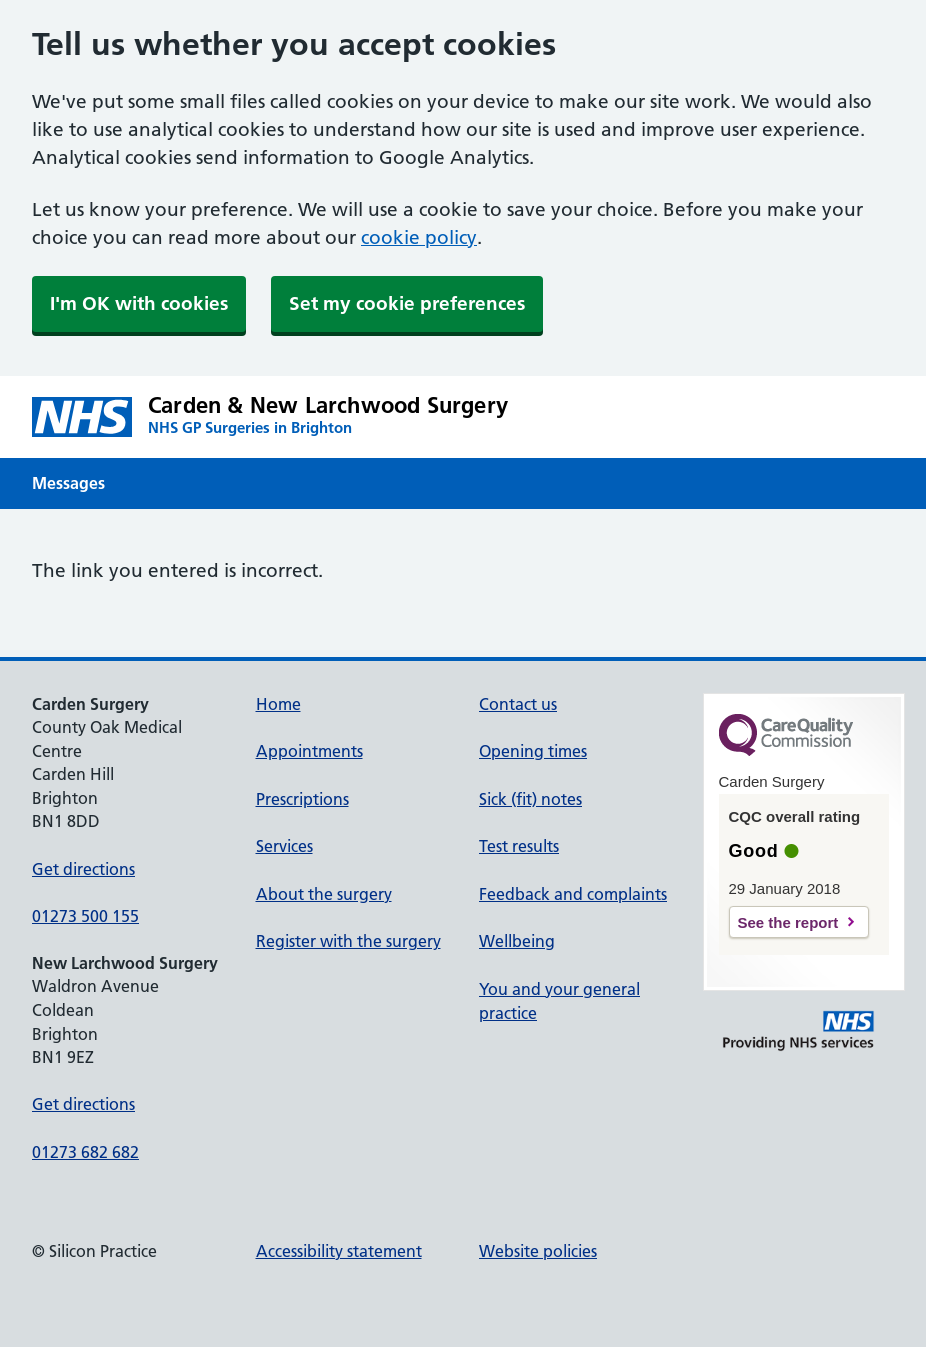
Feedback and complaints (573, 894)
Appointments (309, 751)
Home (278, 704)
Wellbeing (517, 941)
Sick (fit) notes (530, 799)
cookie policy (419, 237)
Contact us (518, 704)
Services (284, 846)
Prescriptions (302, 799)
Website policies (538, 1251)
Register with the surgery (348, 941)
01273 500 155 (85, 916)
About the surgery (324, 894)
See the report (788, 922)
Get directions (83, 869)
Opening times (533, 751)
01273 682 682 (85, 1152)
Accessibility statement (339, 1251)
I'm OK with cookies (139, 303)
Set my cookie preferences (407, 303)
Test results (519, 846)
